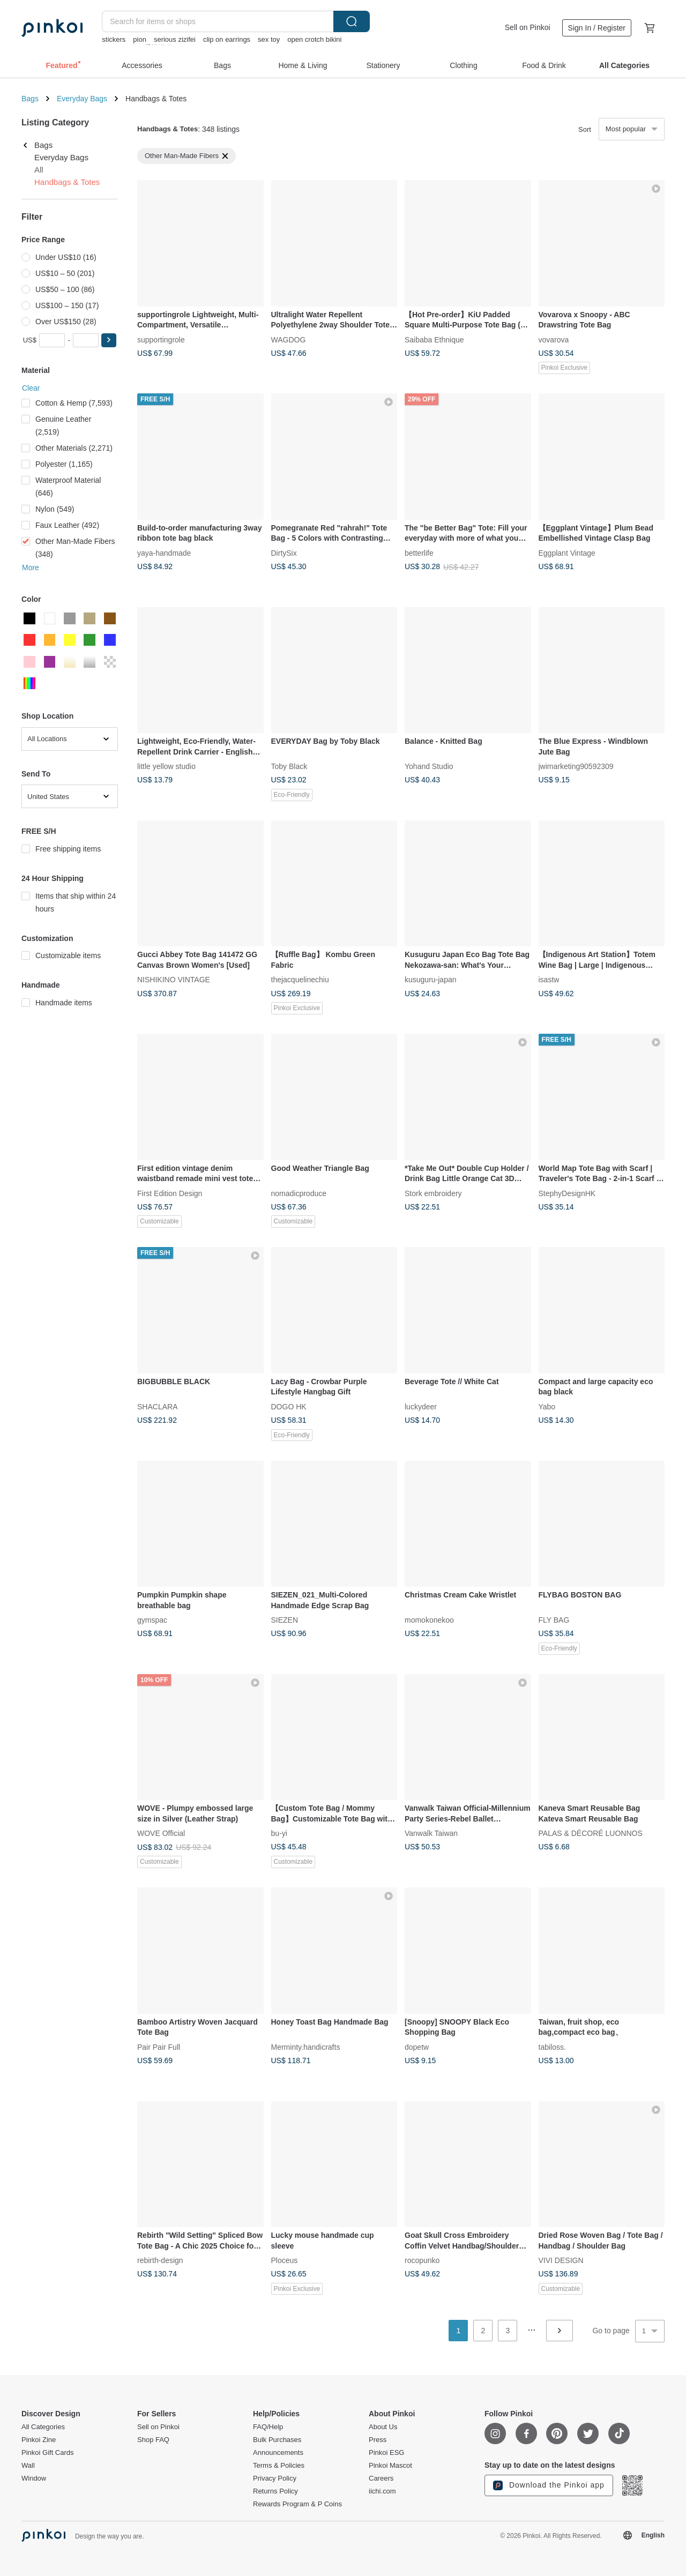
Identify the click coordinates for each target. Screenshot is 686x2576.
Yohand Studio (429, 766)
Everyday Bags (82, 98)
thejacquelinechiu (300, 979)
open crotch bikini (314, 39)
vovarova (554, 339)
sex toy (269, 39)
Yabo (547, 1406)
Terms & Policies (278, 2465)
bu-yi (279, 1833)
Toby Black (289, 766)
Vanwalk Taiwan (431, 1833)
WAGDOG (288, 339)
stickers (113, 39)
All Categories (43, 2427)
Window (33, 2478)
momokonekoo (429, 1620)
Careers (381, 2478)
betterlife (419, 552)
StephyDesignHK (567, 1193)
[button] (108, 340)
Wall (28, 2465)
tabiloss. (552, 2046)
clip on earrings (226, 39)
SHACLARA (157, 1406)
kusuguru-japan (431, 979)
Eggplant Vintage (567, 552)
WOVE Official (161, 1833)
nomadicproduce (299, 1193)
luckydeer (421, 1406)
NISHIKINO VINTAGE (173, 979)
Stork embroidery (433, 1193)
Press (377, 2440)
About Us (383, 2427)
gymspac (152, 1620)
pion (139, 39)
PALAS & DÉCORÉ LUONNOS (591, 1833)
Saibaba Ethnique (434, 339)
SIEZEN (285, 1620)
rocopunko (422, 2260)
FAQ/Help (268, 2427)
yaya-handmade (164, 552)
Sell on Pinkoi (527, 27)
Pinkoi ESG (386, 2452)
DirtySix (284, 552)
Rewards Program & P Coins (297, 2504)
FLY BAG (554, 1620)
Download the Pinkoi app (549, 2485)
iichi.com (382, 2491)
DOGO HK (289, 1406)
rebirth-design (160, 2260)
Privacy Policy (274, 2478)
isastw (549, 979)
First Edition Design (169, 1193)
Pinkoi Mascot (390, 2465)
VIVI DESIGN (561, 2260)
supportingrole (161, 339)
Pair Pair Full (158, 2046)
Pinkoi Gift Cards (47, 2452)
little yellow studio (166, 766)
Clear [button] (31, 388)
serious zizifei (175, 39)
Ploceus (284, 2260)
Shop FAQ (153, 2440)
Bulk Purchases (277, 2440)
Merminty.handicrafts (305, 2046)
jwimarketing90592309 (576, 766)
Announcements (278, 2452)
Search (351, 21)
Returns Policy (275, 2491)
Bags (30, 98)
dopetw (417, 2046)
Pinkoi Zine (38, 2440)
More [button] (30, 567)
